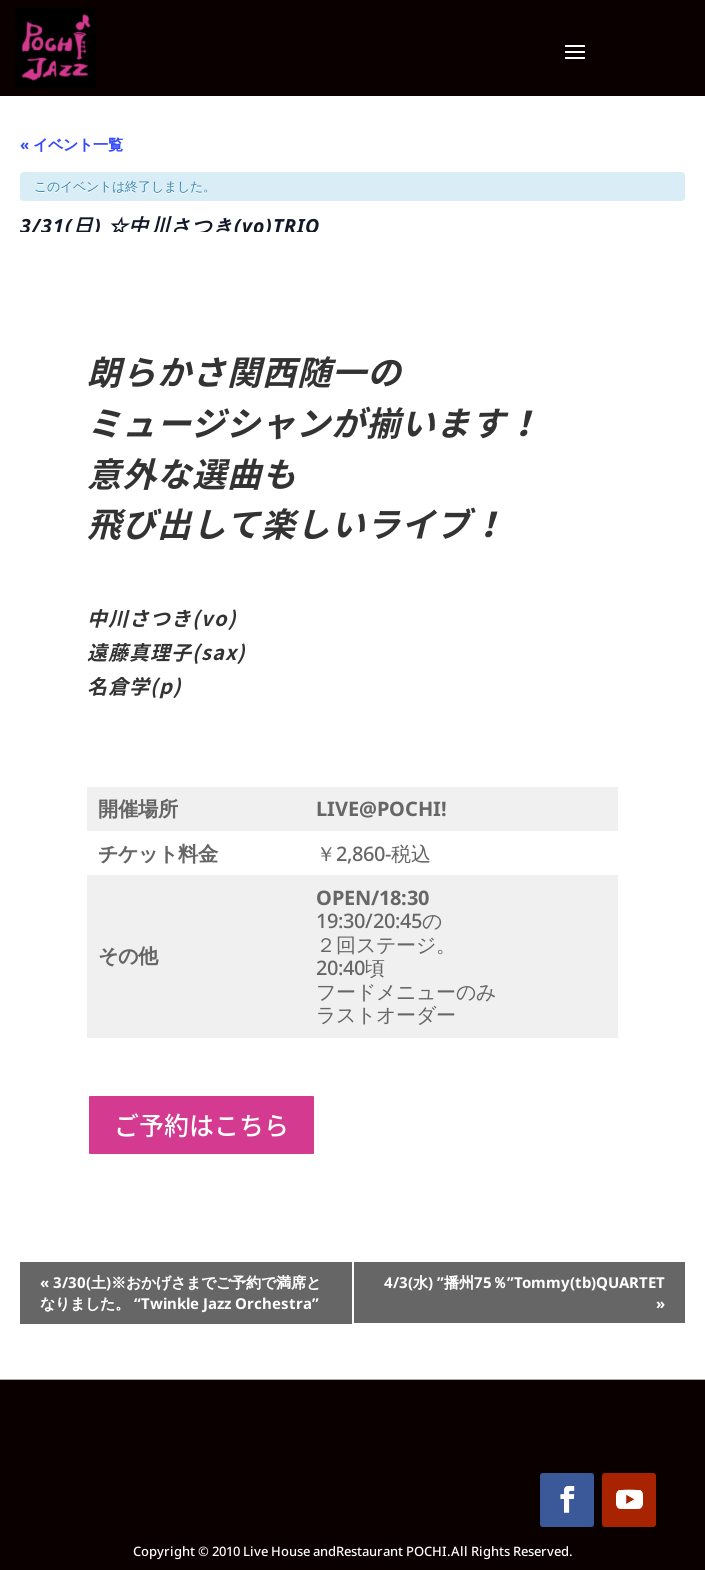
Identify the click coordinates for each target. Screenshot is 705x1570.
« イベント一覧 (71, 144)
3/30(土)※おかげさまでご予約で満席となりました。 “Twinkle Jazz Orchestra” (180, 1292)
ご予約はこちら (201, 1124)
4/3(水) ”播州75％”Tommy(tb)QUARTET (524, 1292)
